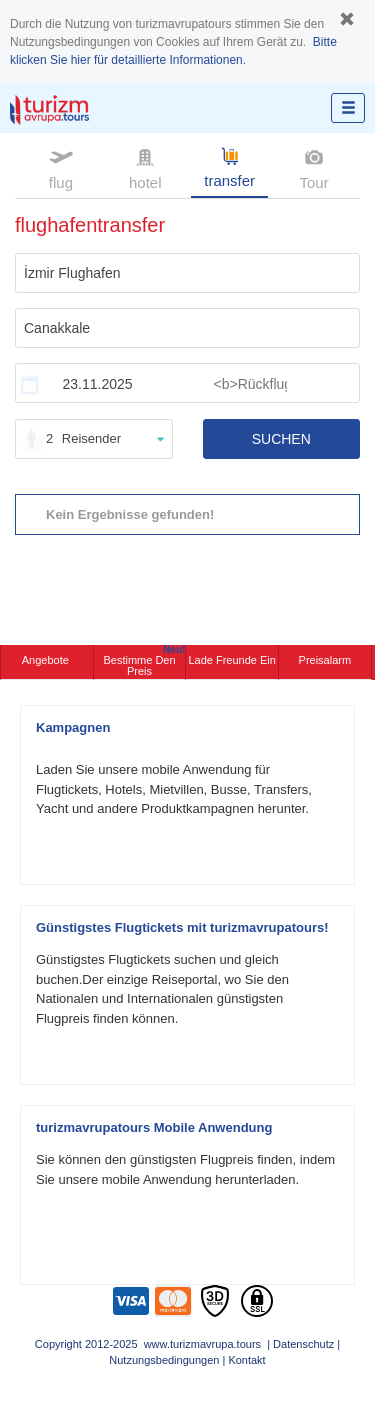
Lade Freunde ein (231, 660)
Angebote (47, 660)
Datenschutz (303, 1344)
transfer (229, 166)
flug (61, 167)
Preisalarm (325, 660)
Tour (314, 167)
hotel (145, 167)
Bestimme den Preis (144, 661)
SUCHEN (281, 439)
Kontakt (246, 1360)
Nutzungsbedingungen (164, 1360)
